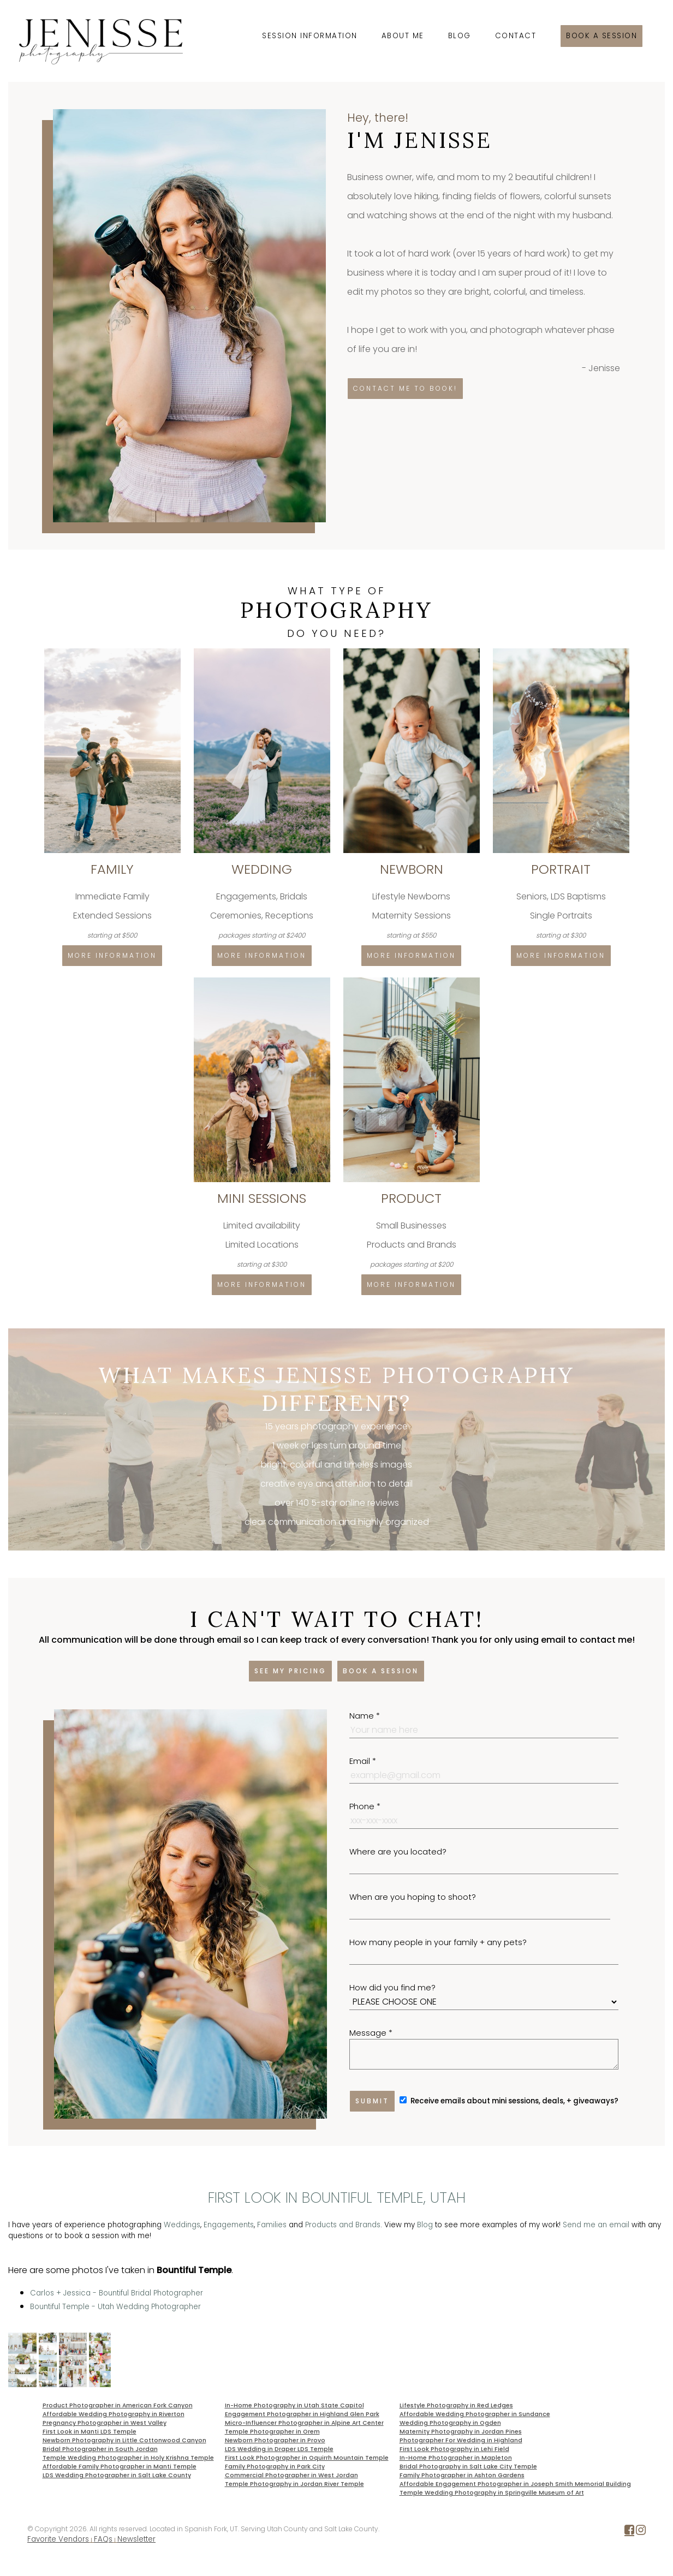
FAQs (103, 2539)
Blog (459, 36)
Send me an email (596, 2225)
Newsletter (136, 2539)
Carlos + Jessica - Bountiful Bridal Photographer (116, 2293)
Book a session (601, 36)
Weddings (182, 2225)
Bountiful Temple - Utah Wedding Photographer (115, 2306)
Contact (516, 36)
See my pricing (290, 1670)
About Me (403, 36)
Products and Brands (342, 2225)
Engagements (229, 2225)
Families (272, 2225)
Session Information (310, 36)
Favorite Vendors (58, 2539)
